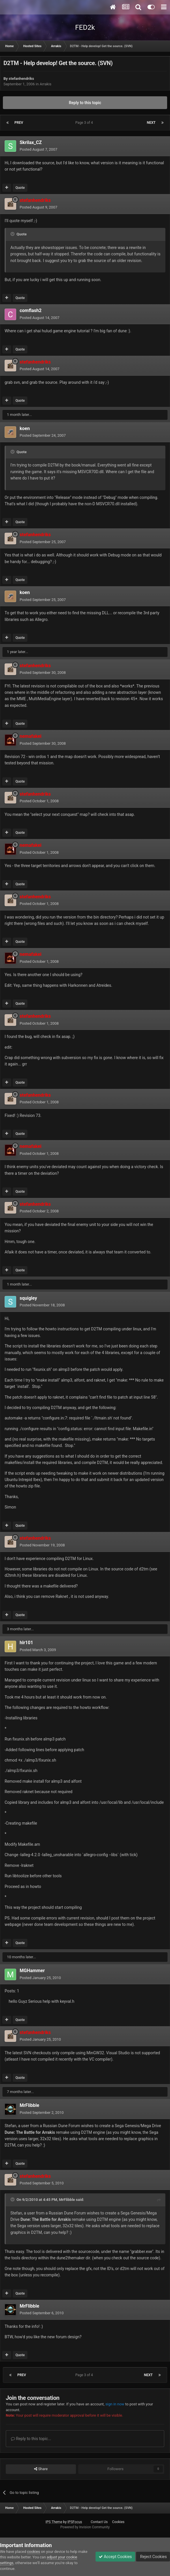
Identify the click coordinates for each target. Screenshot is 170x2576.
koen (25, 428)
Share (41, 2469)
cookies (33, 2551)
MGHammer (32, 1970)
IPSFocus (75, 2522)
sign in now (114, 2404)
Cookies (118, 2522)
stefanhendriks (21, 78)
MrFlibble (29, 2105)
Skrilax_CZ (31, 142)
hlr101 (26, 1642)
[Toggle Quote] (13, 234)
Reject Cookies (153, 2556)
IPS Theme (54, 2522)
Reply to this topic (85, 102)
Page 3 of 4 (85, 123)
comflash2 (31, 310)
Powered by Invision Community (85, 2527)
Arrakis (45, 84)
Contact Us (99, 2522)
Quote (20, 188)
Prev (18, 123)
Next (151, 123)
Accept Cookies (115, 2556)
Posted (38, 149)
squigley (28, 1298)
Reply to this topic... (31, 2438)
